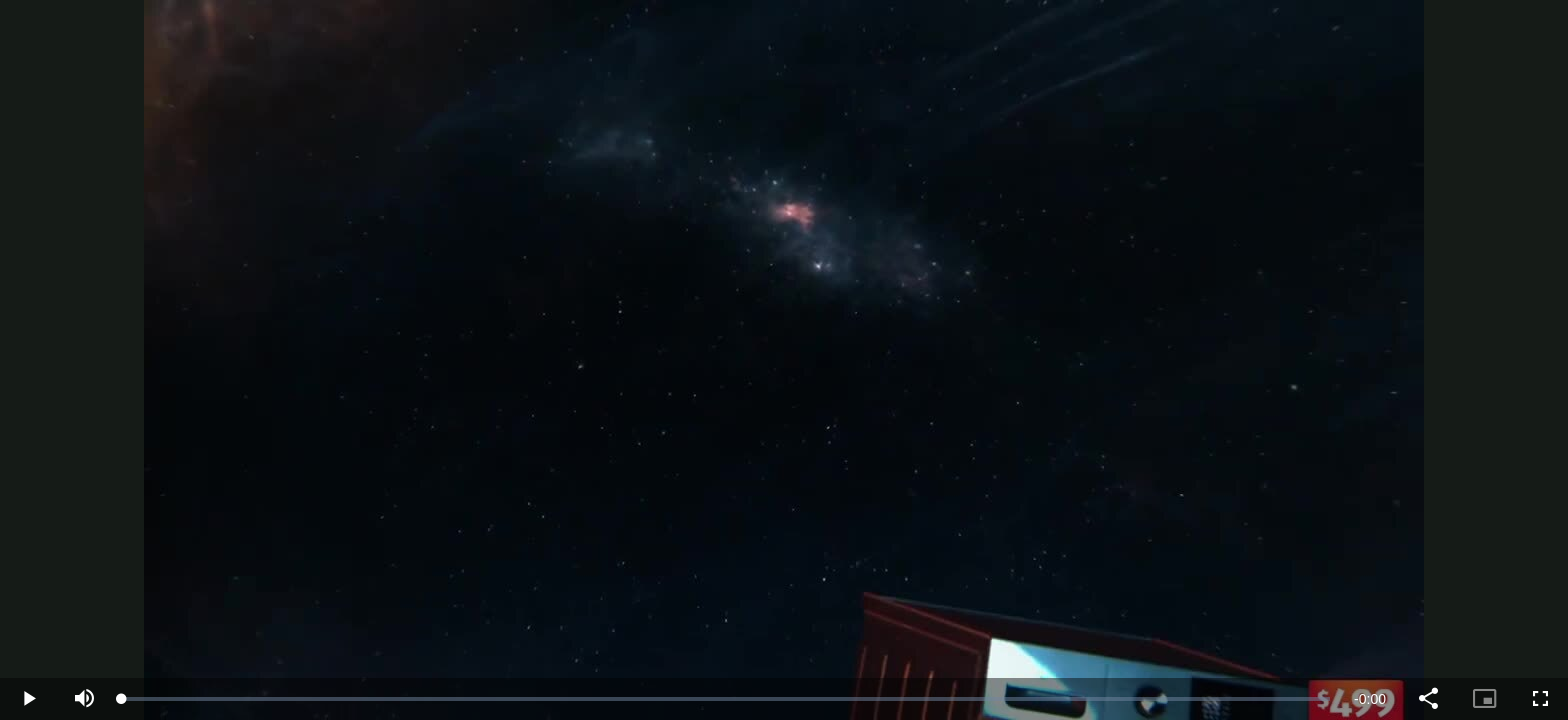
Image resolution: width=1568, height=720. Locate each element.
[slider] (726, 699)
